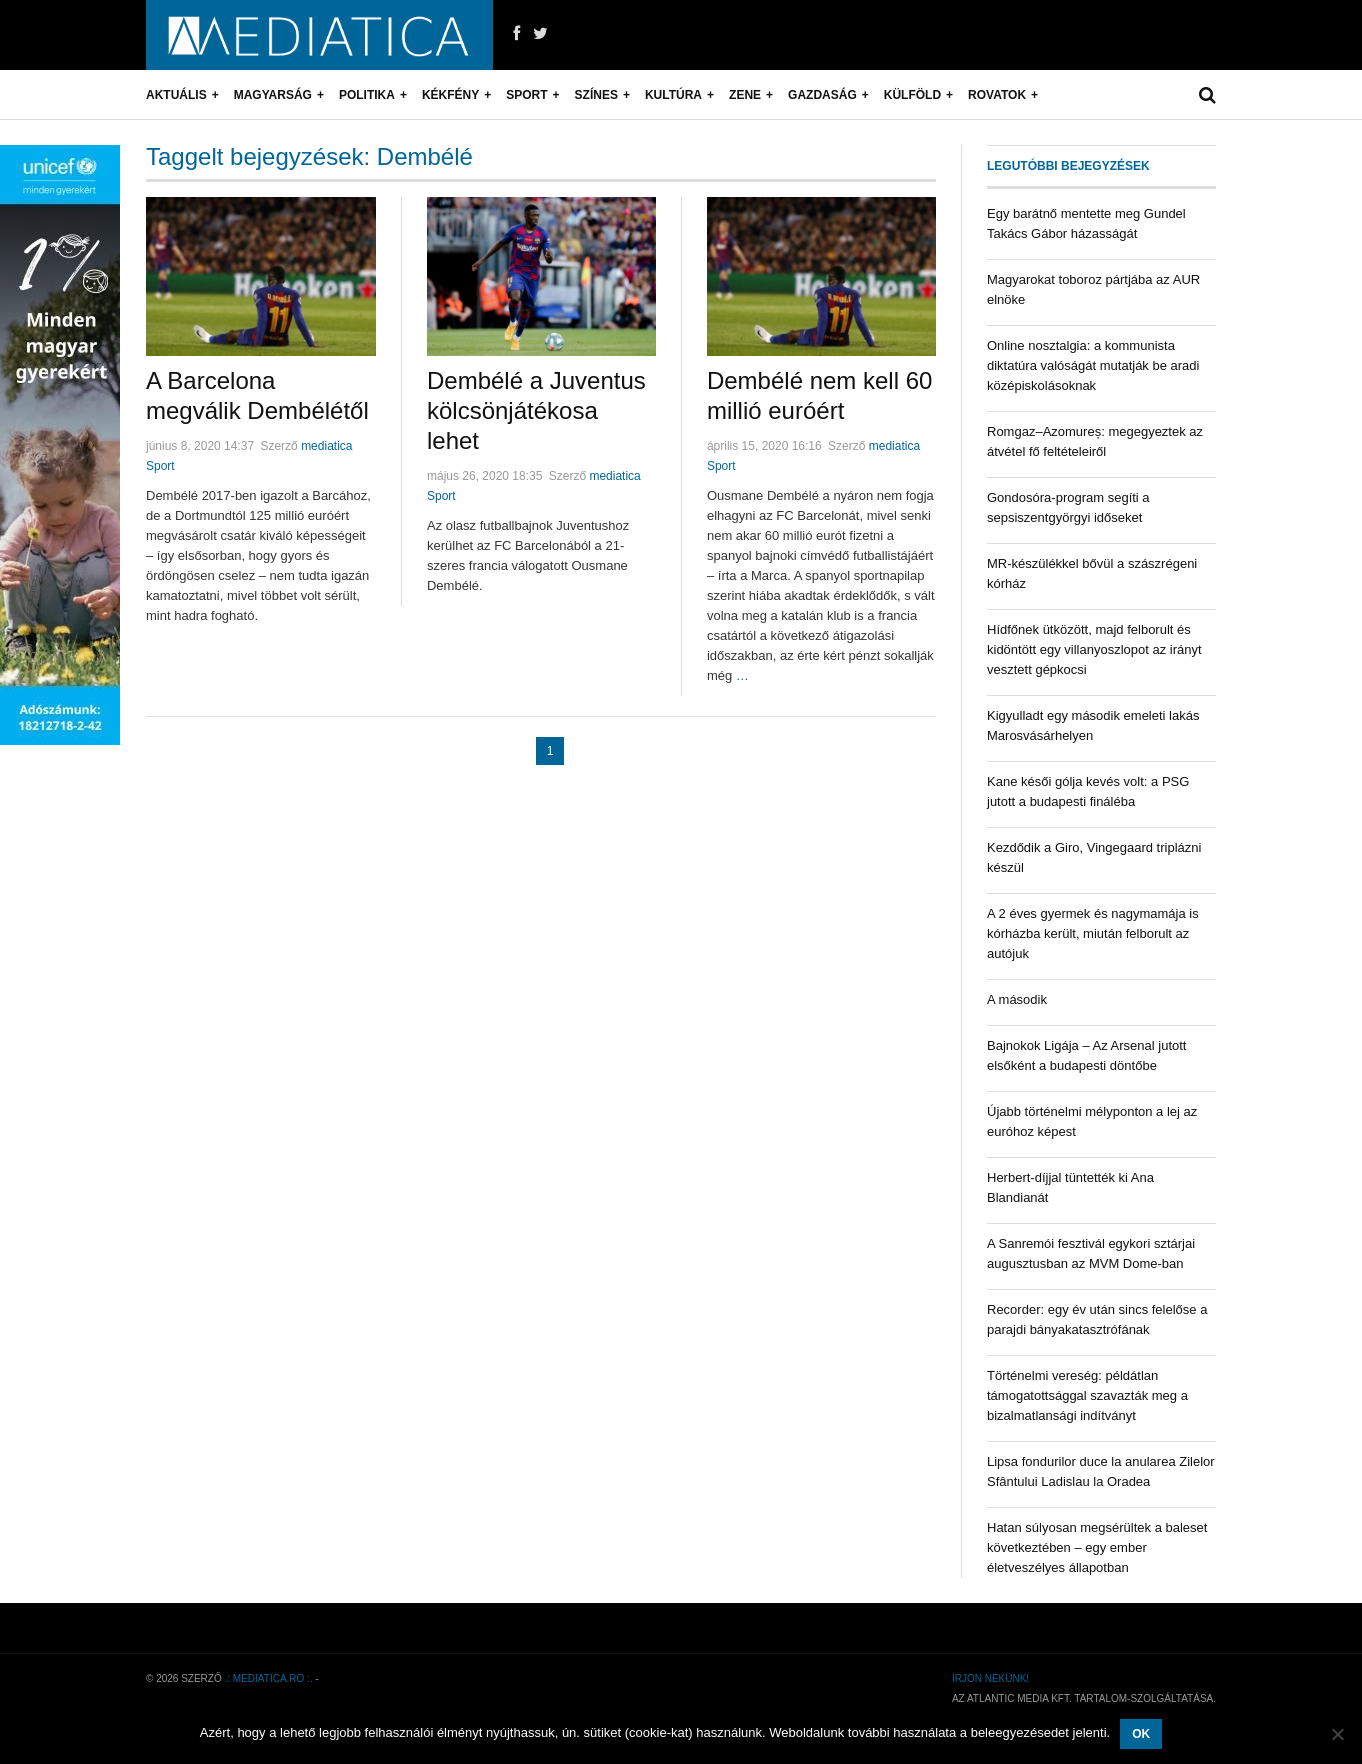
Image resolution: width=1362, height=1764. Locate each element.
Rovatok (997, 95)
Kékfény (450, 95)
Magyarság (273, 95)
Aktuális (176, 95)
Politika (367, 95)
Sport (526, 95)
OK (1141, 1734)
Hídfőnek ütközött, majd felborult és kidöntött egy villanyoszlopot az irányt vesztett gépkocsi (1094, 649)
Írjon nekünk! (990, 1678)
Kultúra (673, 95)
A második (1017, 999)
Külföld (912, 95)
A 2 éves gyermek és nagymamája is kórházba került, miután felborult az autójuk (1093, 933)
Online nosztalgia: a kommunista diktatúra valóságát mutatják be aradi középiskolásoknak (1093, 365)
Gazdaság (822, 95)
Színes (596, 95)
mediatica (326, 446)
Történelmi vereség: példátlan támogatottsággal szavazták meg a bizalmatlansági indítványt (1087, 1395)
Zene (745, 95)
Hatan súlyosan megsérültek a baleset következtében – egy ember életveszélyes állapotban (1097, 1547)
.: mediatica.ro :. (269, 1678)
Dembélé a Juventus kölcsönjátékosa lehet (536, 410)
